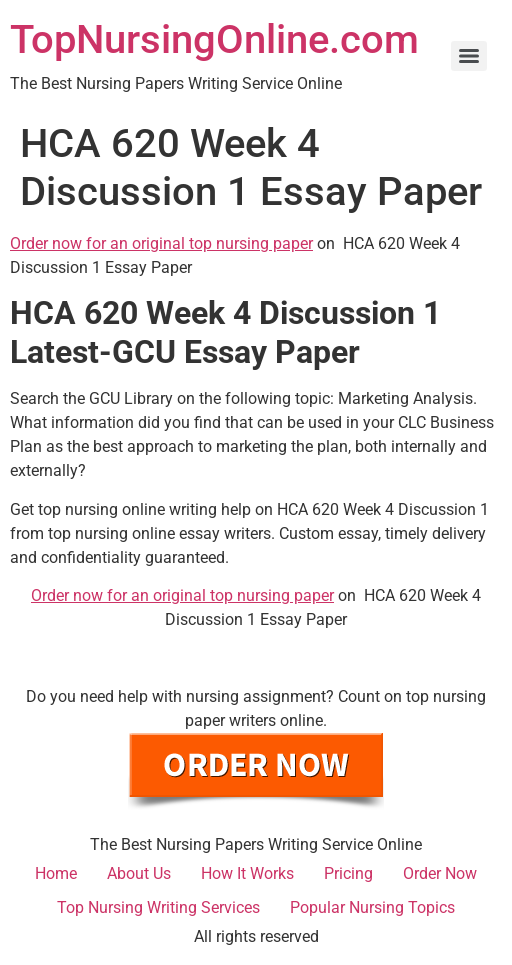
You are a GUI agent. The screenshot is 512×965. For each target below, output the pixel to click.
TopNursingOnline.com (214, 39)
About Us (139, 873)
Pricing (348, 873)
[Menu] (469, 56)
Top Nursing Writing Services (158, 907)
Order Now (440, 873)
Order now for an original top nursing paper (161, 243)
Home (56, 873)
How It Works (247, 873)
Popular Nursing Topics (372, 907)
